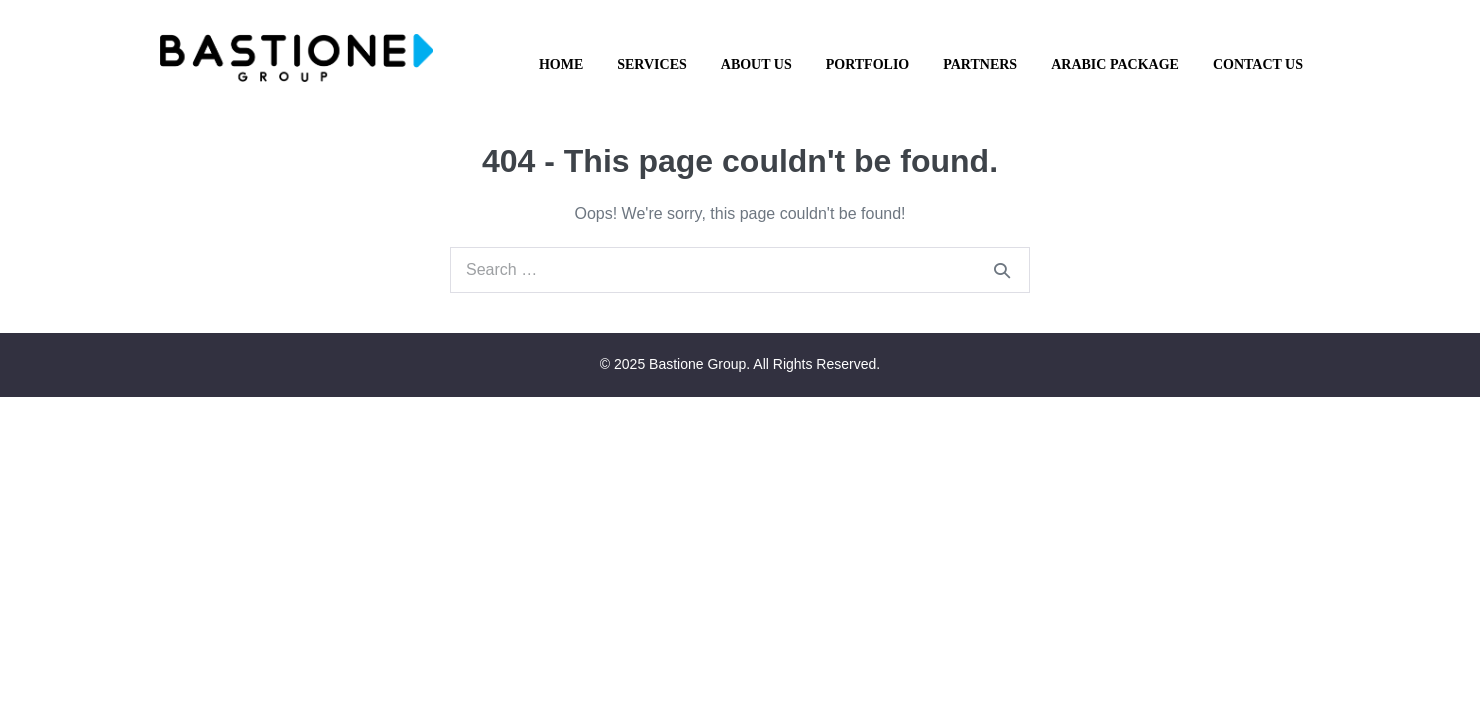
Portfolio (868, 64)
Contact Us (1258, 64)
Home (561, 64)
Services (652, 64)
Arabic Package (1115, 64)
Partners (980, 64)
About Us (756, 64)
